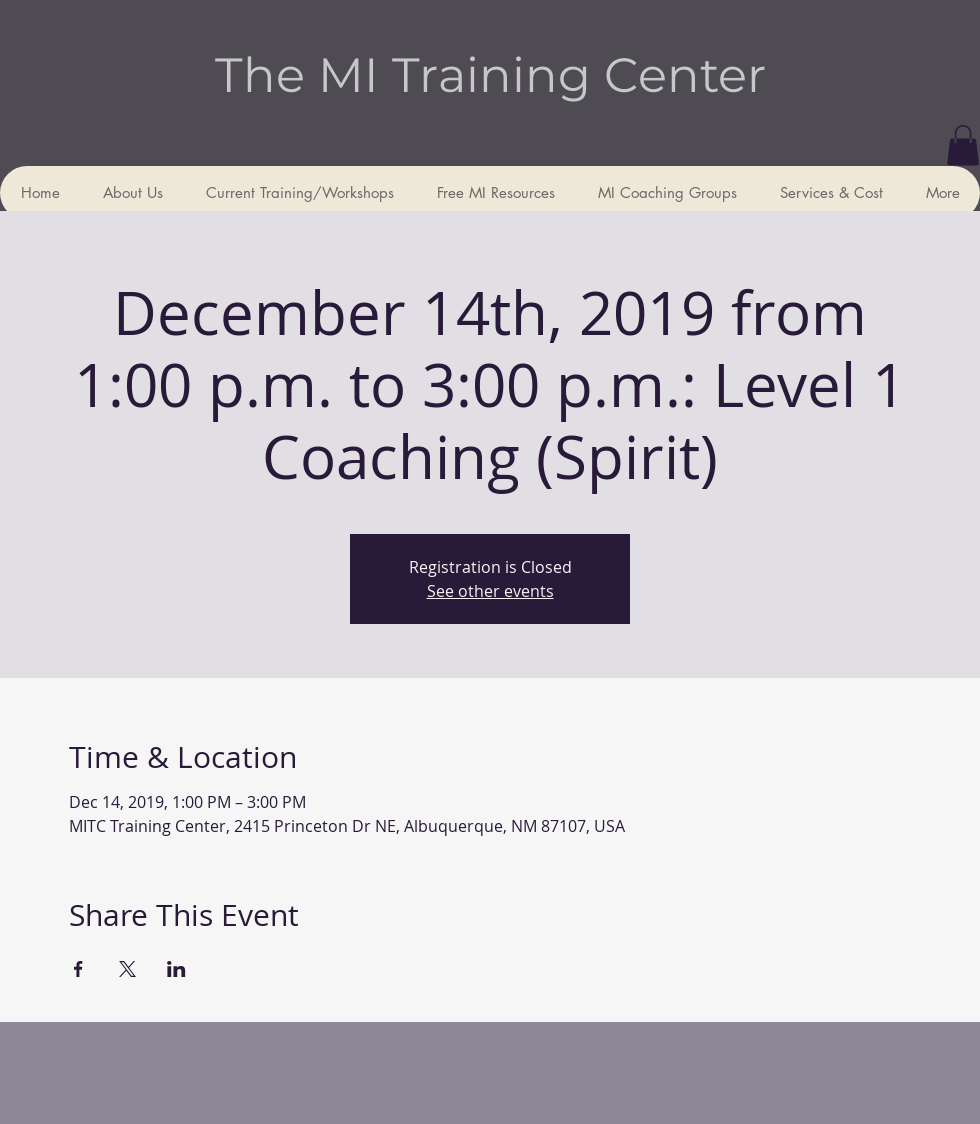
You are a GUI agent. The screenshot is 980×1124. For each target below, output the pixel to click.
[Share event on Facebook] (78, 969)
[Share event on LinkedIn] (176, 969)
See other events (490, 591)
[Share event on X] (127, 969)
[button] (963, 145)
